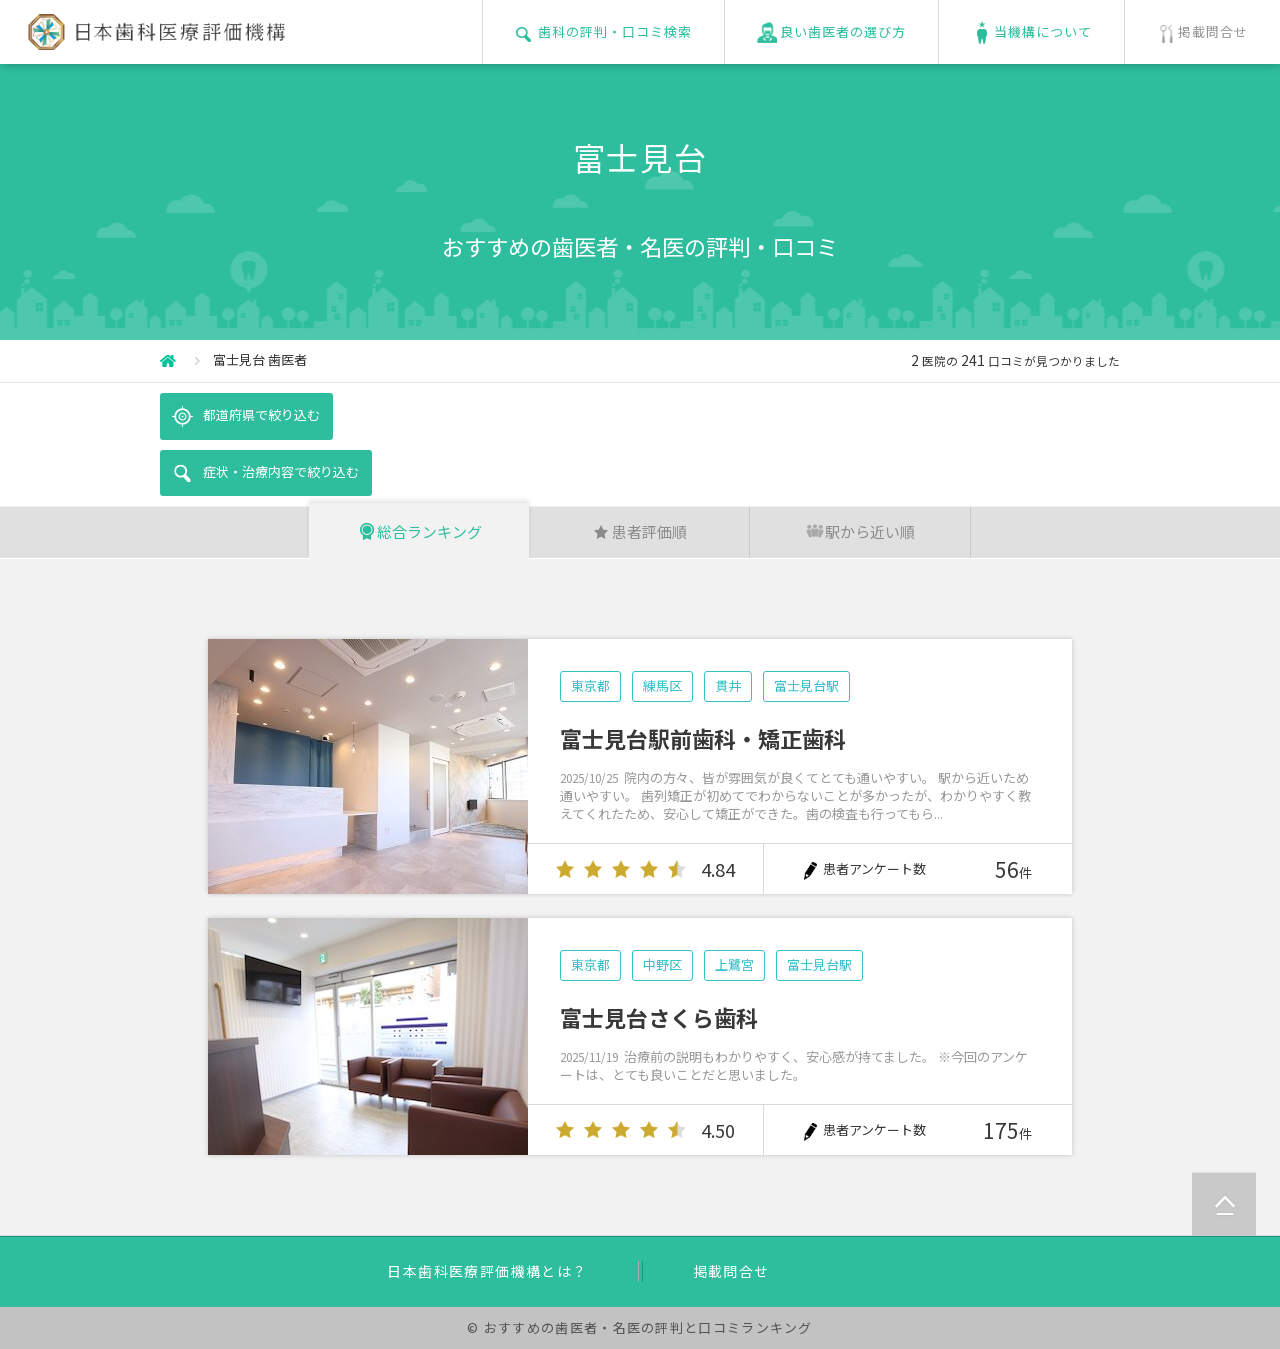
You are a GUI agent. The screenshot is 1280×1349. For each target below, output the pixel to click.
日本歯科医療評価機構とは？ (487, 1271)
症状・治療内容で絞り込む (265, 473)
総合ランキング (419, 531)
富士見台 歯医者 (260, 359)
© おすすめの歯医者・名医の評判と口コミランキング (640, 1327)
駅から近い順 (860, 531)
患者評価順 (639, 531)
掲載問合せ (731, 1271)
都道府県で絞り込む (246, 416)
